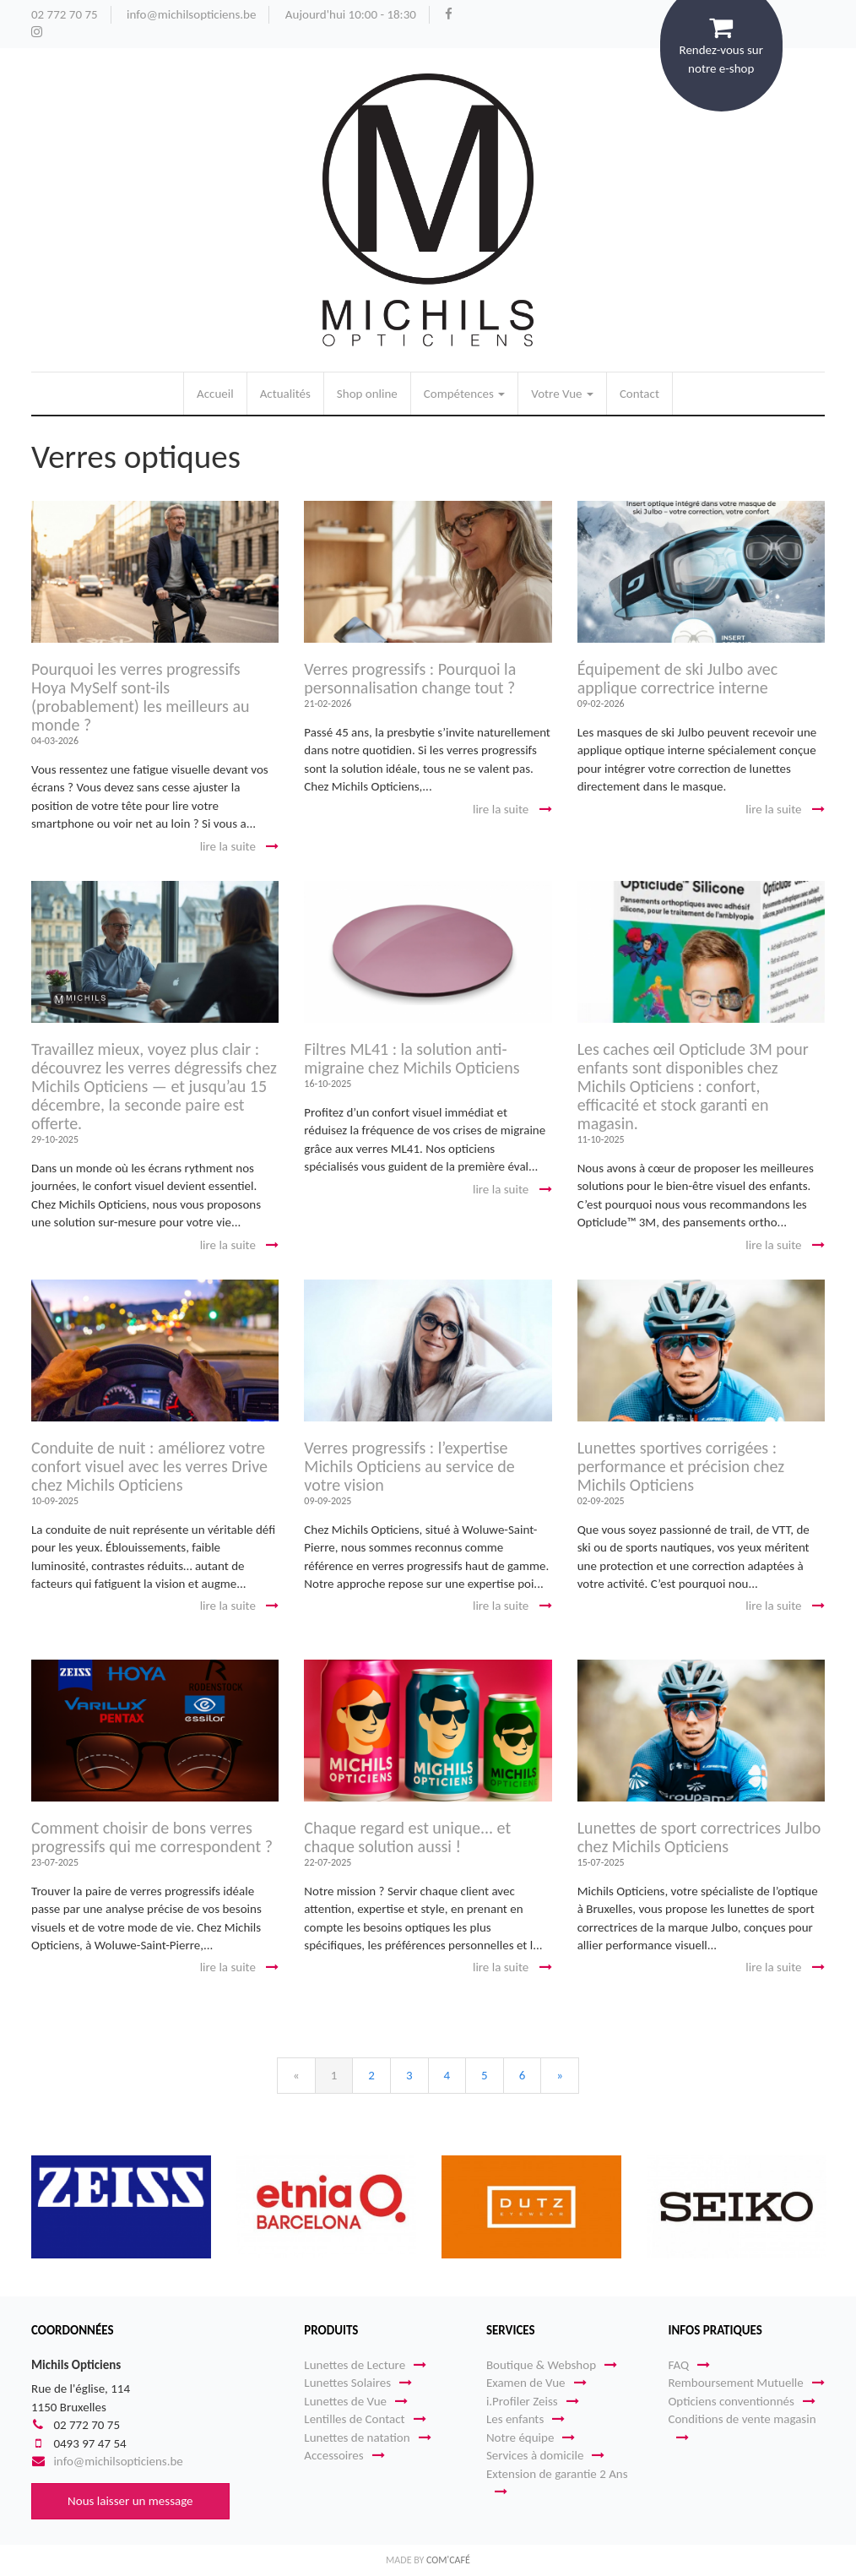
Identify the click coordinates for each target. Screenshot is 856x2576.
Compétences (464, 393)
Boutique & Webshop (551, 2364)
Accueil (215, 393)
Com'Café (448, 2560)
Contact (639, 393)
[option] (121, 2207)
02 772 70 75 (64, 14)
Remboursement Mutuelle (746, 2382)
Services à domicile (545, 2455)
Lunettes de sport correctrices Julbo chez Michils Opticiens (699, 1837)
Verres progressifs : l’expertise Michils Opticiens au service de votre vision (409, 1466)
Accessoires (344, 2455)
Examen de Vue (536, 2382)
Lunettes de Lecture (365, 2364)
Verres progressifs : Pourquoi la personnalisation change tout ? (410, 678)
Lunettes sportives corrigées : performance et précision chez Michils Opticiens (681, 1466)
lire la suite (239, 846)
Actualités (285, 393)
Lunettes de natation (367, 2437)
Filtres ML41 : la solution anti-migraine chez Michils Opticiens (411, 1058)
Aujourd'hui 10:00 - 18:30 (350, 14)
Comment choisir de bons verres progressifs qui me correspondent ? (152, 1837)
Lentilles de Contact (364, 2419)
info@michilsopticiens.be (191, 14)
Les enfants (525, 2419)
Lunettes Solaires (358, 2382)
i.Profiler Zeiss (532, 2401)
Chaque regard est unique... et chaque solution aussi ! (407, 1837)
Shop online (367, 393)
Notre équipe (531, 2437)
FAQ (689, 2364)
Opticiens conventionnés (741, 2401)
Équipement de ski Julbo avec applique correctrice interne (677, 678)
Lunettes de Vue (356, 2401)
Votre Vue (562, 393)
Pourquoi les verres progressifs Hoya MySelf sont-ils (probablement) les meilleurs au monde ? (140, 697)
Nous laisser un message (130, 2500)
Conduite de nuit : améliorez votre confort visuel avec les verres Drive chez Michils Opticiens (149, 1466)
